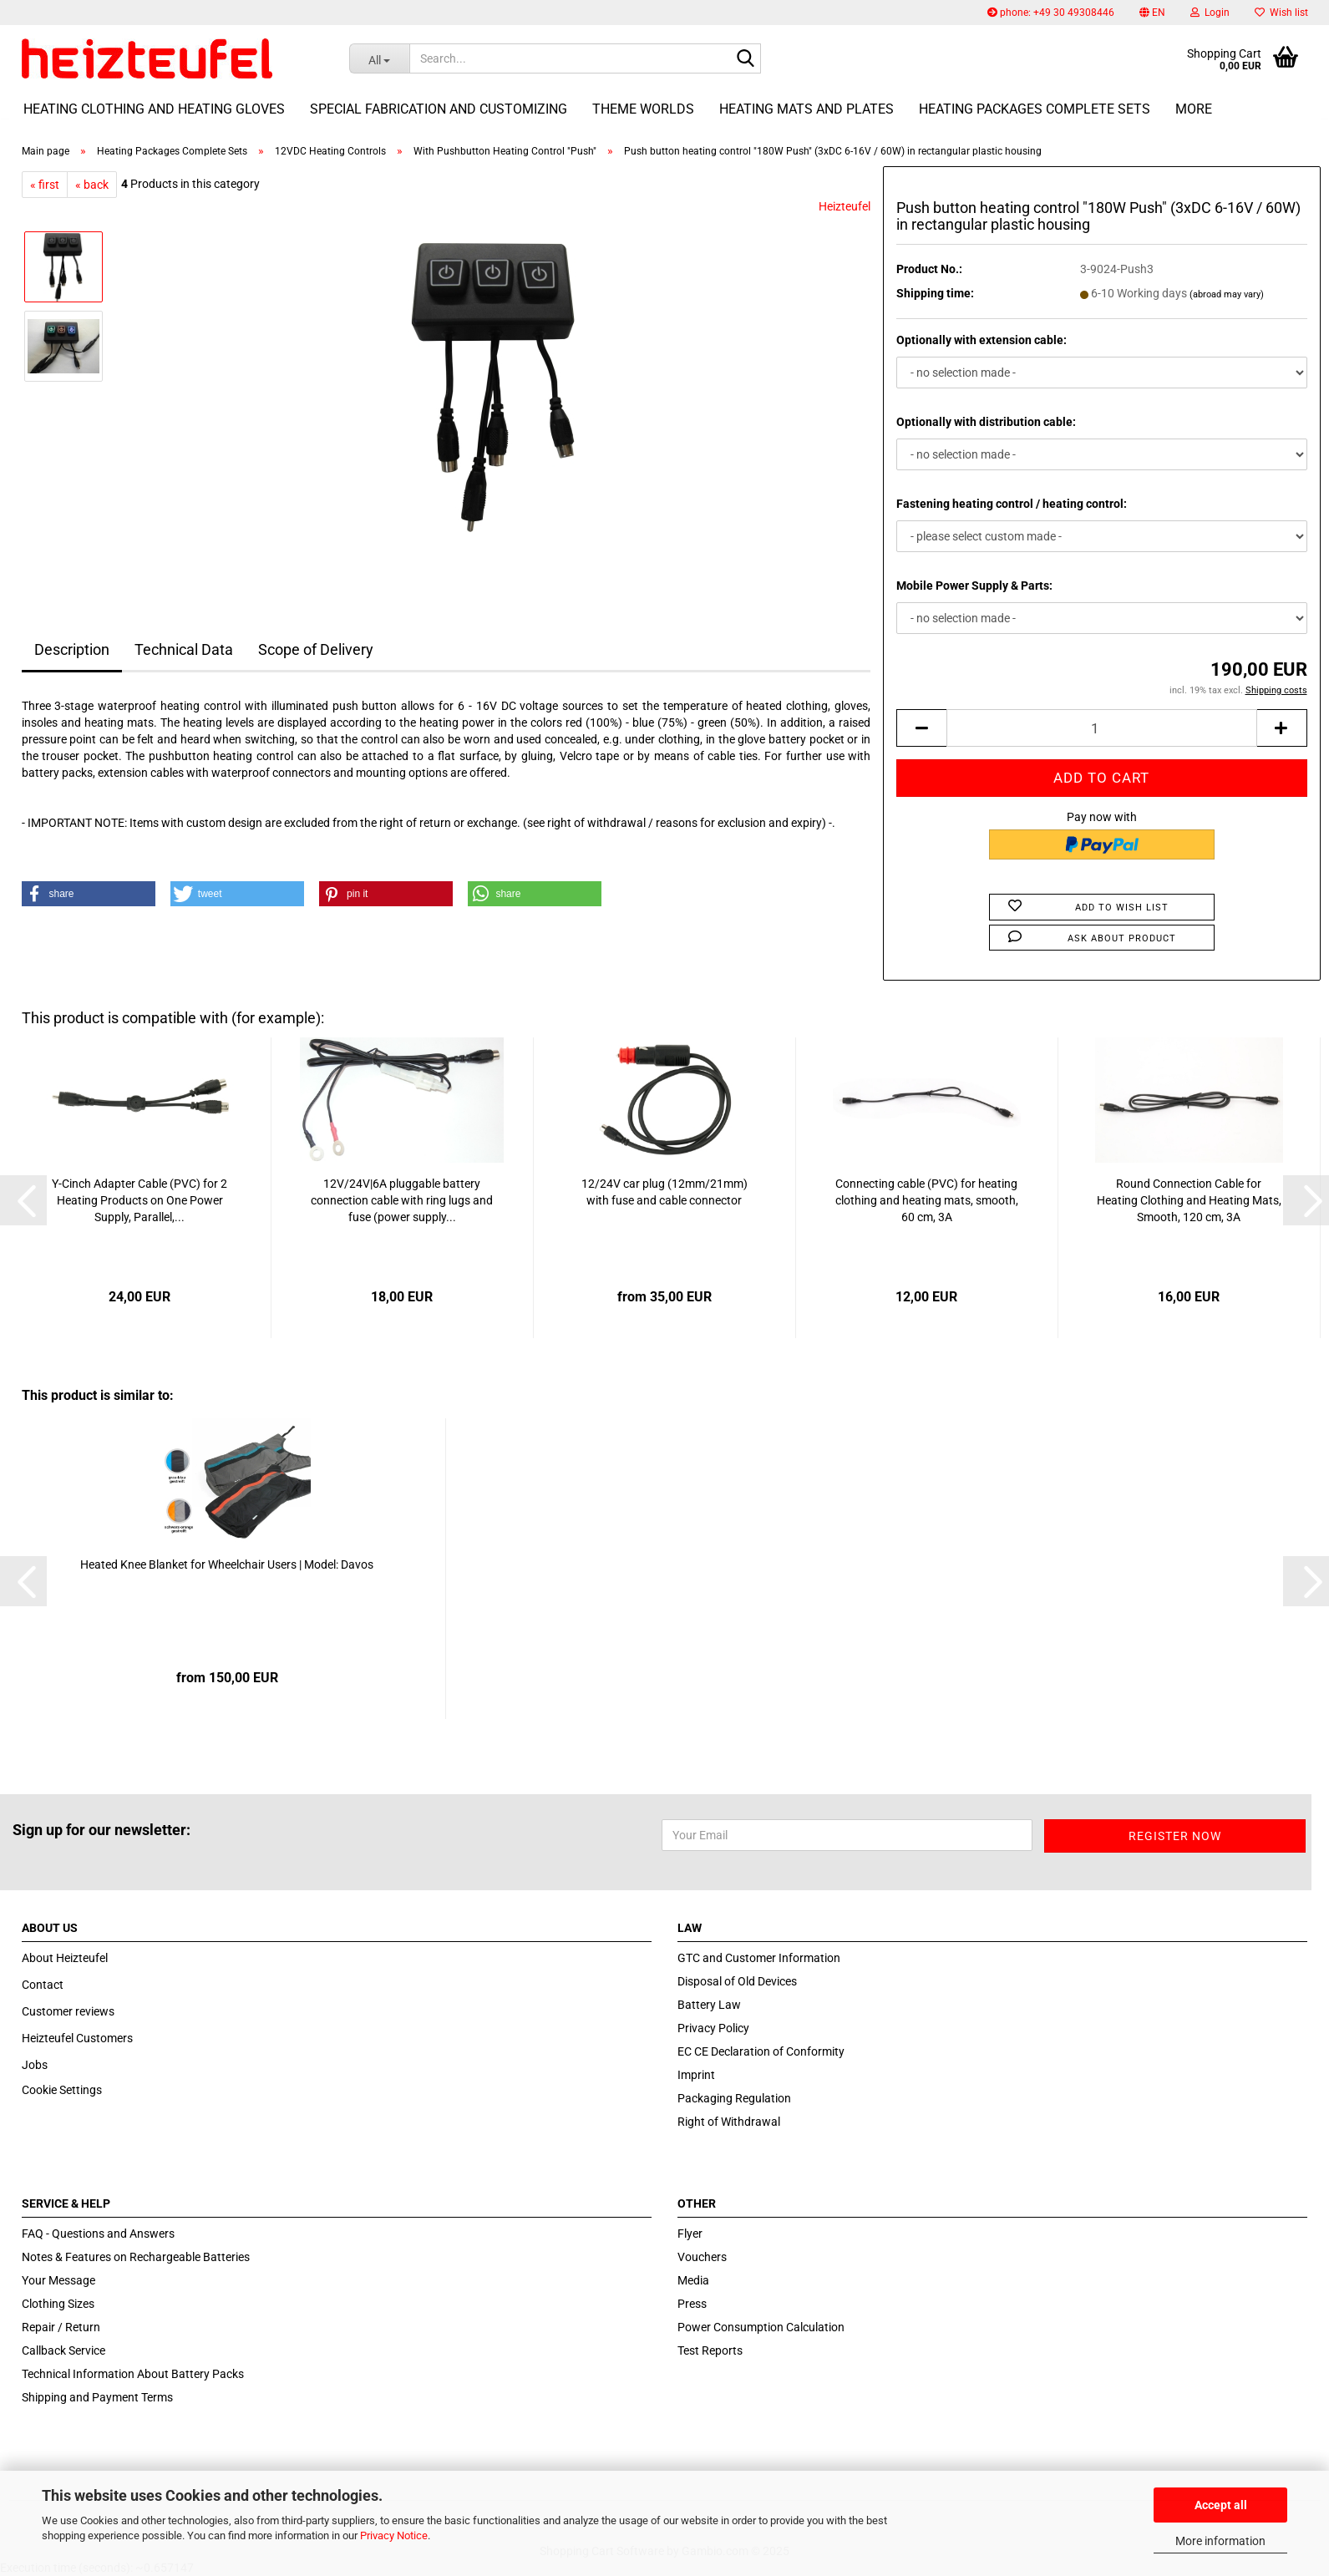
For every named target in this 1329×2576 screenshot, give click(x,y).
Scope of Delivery (315, 649)
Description (71, 649)
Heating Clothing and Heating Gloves (154, 109)
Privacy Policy (713, 2028)
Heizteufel (844, 206)
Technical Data (183, 649)
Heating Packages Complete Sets (1034, 109)
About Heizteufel (65, 1958)
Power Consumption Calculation (761, 2327)
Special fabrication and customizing (438, 109)
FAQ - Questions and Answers (98, 2233)
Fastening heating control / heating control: (1011, 503)
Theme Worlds (643, 109)
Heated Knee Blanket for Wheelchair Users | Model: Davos (226, 1564)
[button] (1152, 12)
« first (44, 184)
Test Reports (710, 2350)
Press (692, 2303)
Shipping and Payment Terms (97, 2397)
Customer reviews (68, 2011)
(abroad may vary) (1227, 294)
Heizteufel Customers (77, 2038)
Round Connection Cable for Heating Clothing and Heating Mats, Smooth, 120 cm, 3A (1189, 1200)
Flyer (690, 2233)
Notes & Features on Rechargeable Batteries (136, 2257)
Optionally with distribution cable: (986, 421)
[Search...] (379, 58)
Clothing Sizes (58, 2303)
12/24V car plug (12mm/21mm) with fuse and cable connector (664, 1192)
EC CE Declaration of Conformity (761, 2051)
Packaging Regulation (734, 2098)
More (1193, 109)
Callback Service (63, 2350)
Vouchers (702, 2257)
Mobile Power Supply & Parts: (974, 585)
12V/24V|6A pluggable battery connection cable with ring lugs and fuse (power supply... (402, 1200)
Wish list (1281, 12)
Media (693, 2280)
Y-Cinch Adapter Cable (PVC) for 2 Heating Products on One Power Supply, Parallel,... (139, 1200)
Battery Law (709, 2004)
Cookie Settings (62, 2090)
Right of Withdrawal (728, 2121)
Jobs (35, 2064)
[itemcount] (1101, 728)
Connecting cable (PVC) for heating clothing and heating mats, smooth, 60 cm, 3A (926, 1200)
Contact (42, 1984)
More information (1220, 2541)
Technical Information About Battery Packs (133, 2374)
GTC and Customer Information (758, 1958)
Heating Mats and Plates (806, 109)
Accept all (1221, 2505)
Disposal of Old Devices (737, 1981)
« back (92, 184)
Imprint (696, 2075)
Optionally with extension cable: (981, 340)
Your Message (58, 2280)
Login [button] (1210, 12)
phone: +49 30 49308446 (1050, 12)
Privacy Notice (394, 2535)
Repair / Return (61, 2327)
